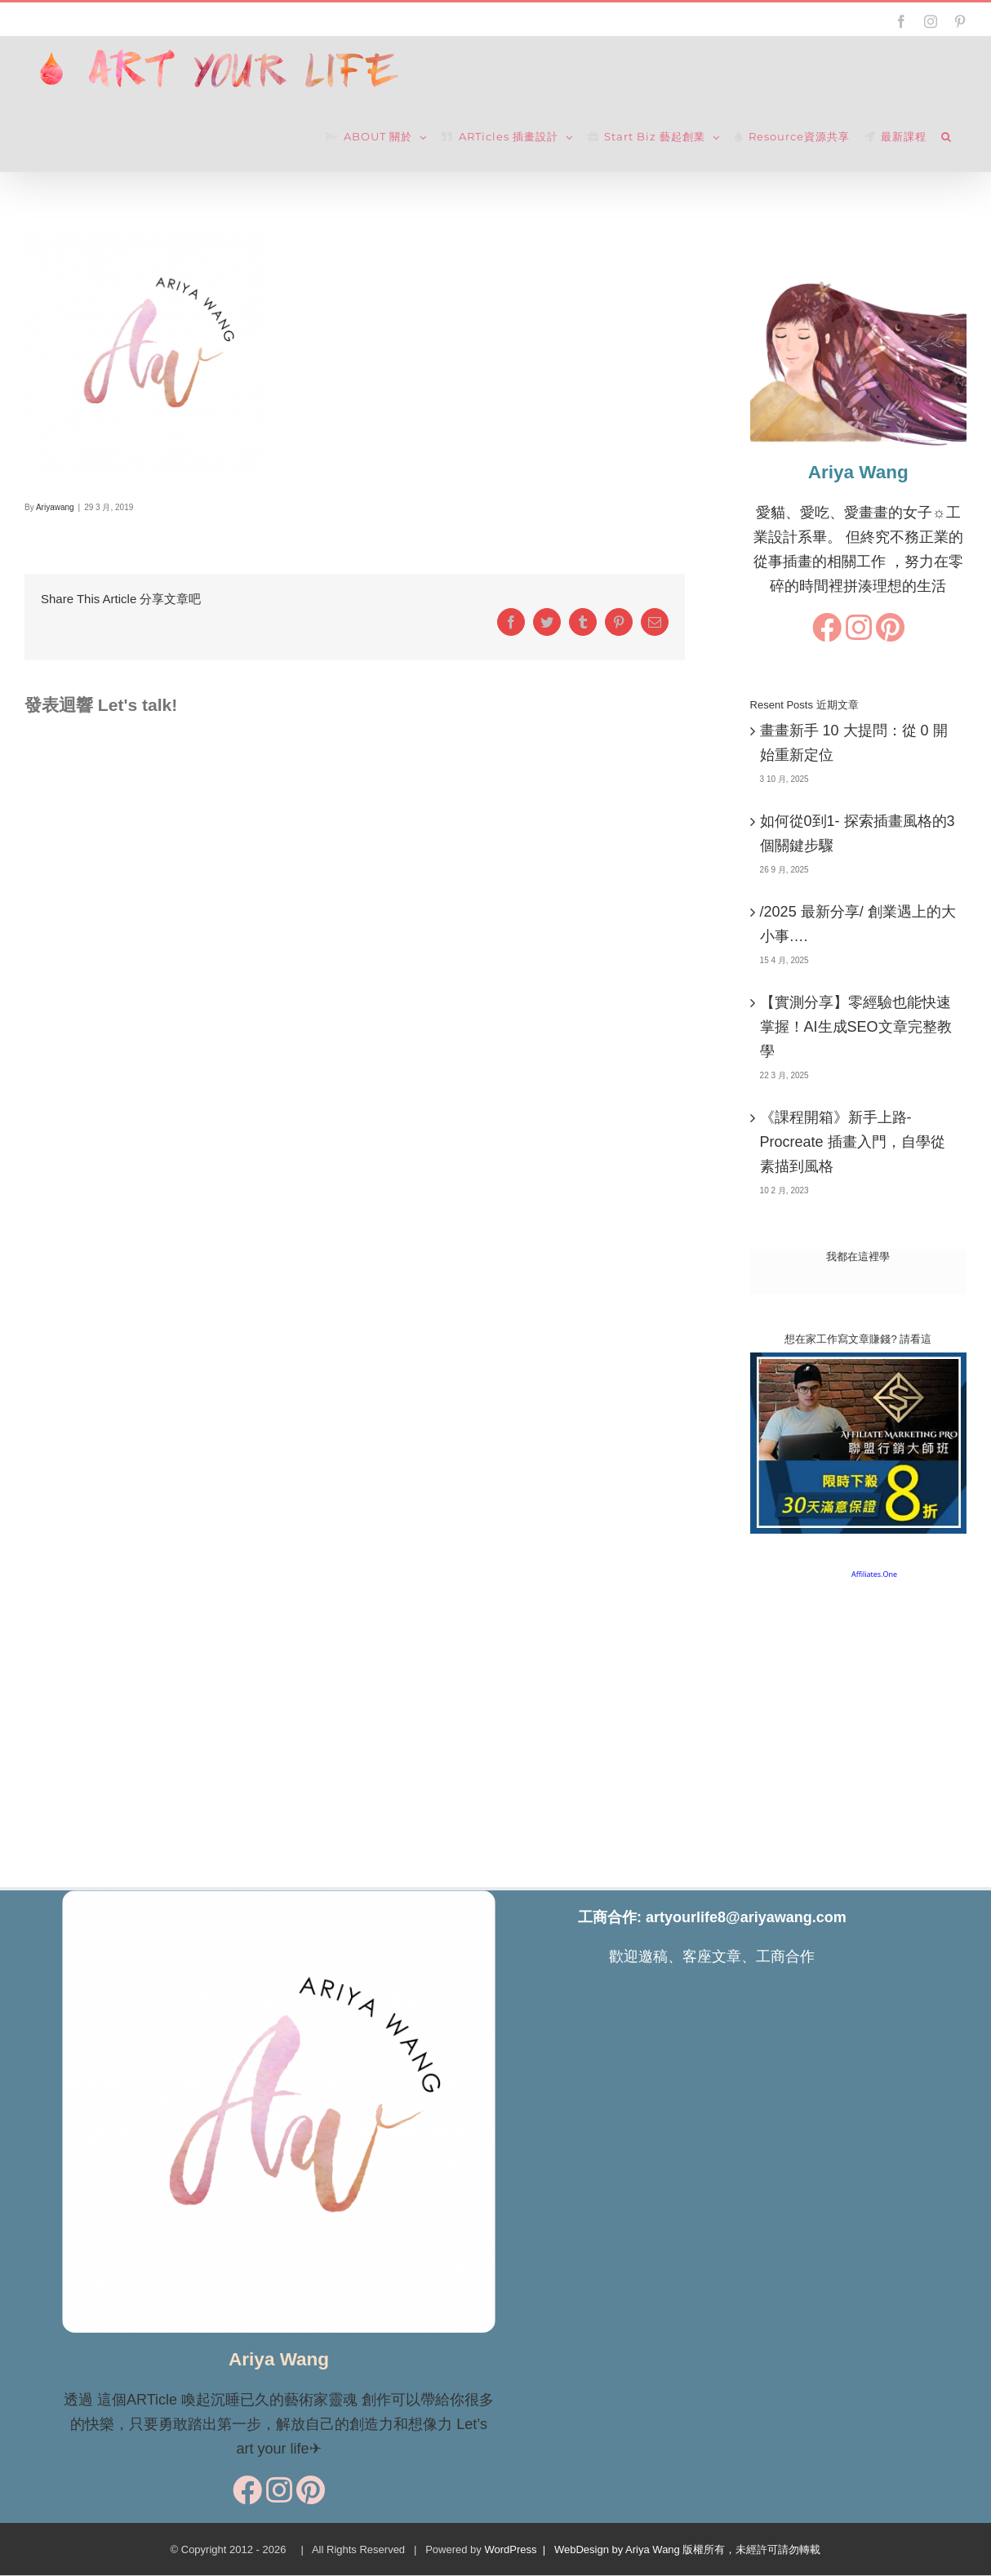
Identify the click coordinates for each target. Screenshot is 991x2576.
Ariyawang (55, 507)
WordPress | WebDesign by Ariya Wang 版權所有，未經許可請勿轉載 (652, 2549)
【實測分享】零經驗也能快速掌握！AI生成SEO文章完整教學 (856, 1026)
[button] (946, 137)
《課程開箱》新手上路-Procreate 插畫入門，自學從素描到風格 (852, 1142)
